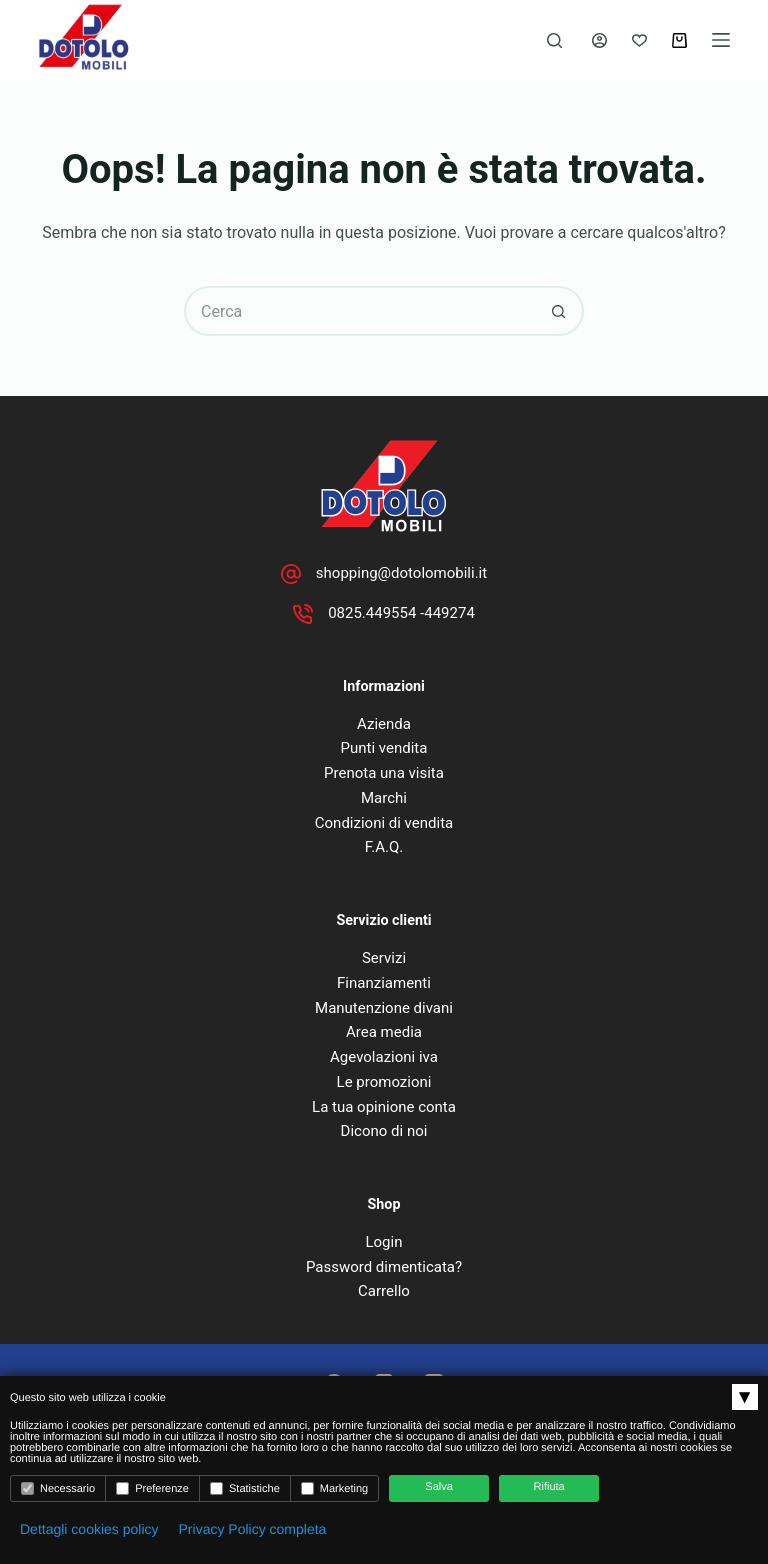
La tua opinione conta (384, 1107)
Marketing (334, 1488)
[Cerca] (554, 40)
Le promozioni (384, 1082)
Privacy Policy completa (253, 1529)
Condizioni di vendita (384, 823)
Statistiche (245, 1488)
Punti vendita (384, 748)
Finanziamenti (384, 983)
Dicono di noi (384, 1131)
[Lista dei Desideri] (639, 40)
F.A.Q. (384, 847)
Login (383, 1242)
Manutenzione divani (384, 1008)
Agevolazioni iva (384, 1057)
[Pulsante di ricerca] (559, 311)
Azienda (384, 724)
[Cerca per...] (359, 311)
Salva (439, 1487)
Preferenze (152, 1488)
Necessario (58, 1488)
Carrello (384, 1291)
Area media (384, 1032)
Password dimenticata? (384, 1267)
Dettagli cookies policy (89, 1529)
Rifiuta (549, 1487)
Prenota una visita (384, 773)
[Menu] (721, 40)
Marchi (384, 798)
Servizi (384, 958)
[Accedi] (599, 40)
